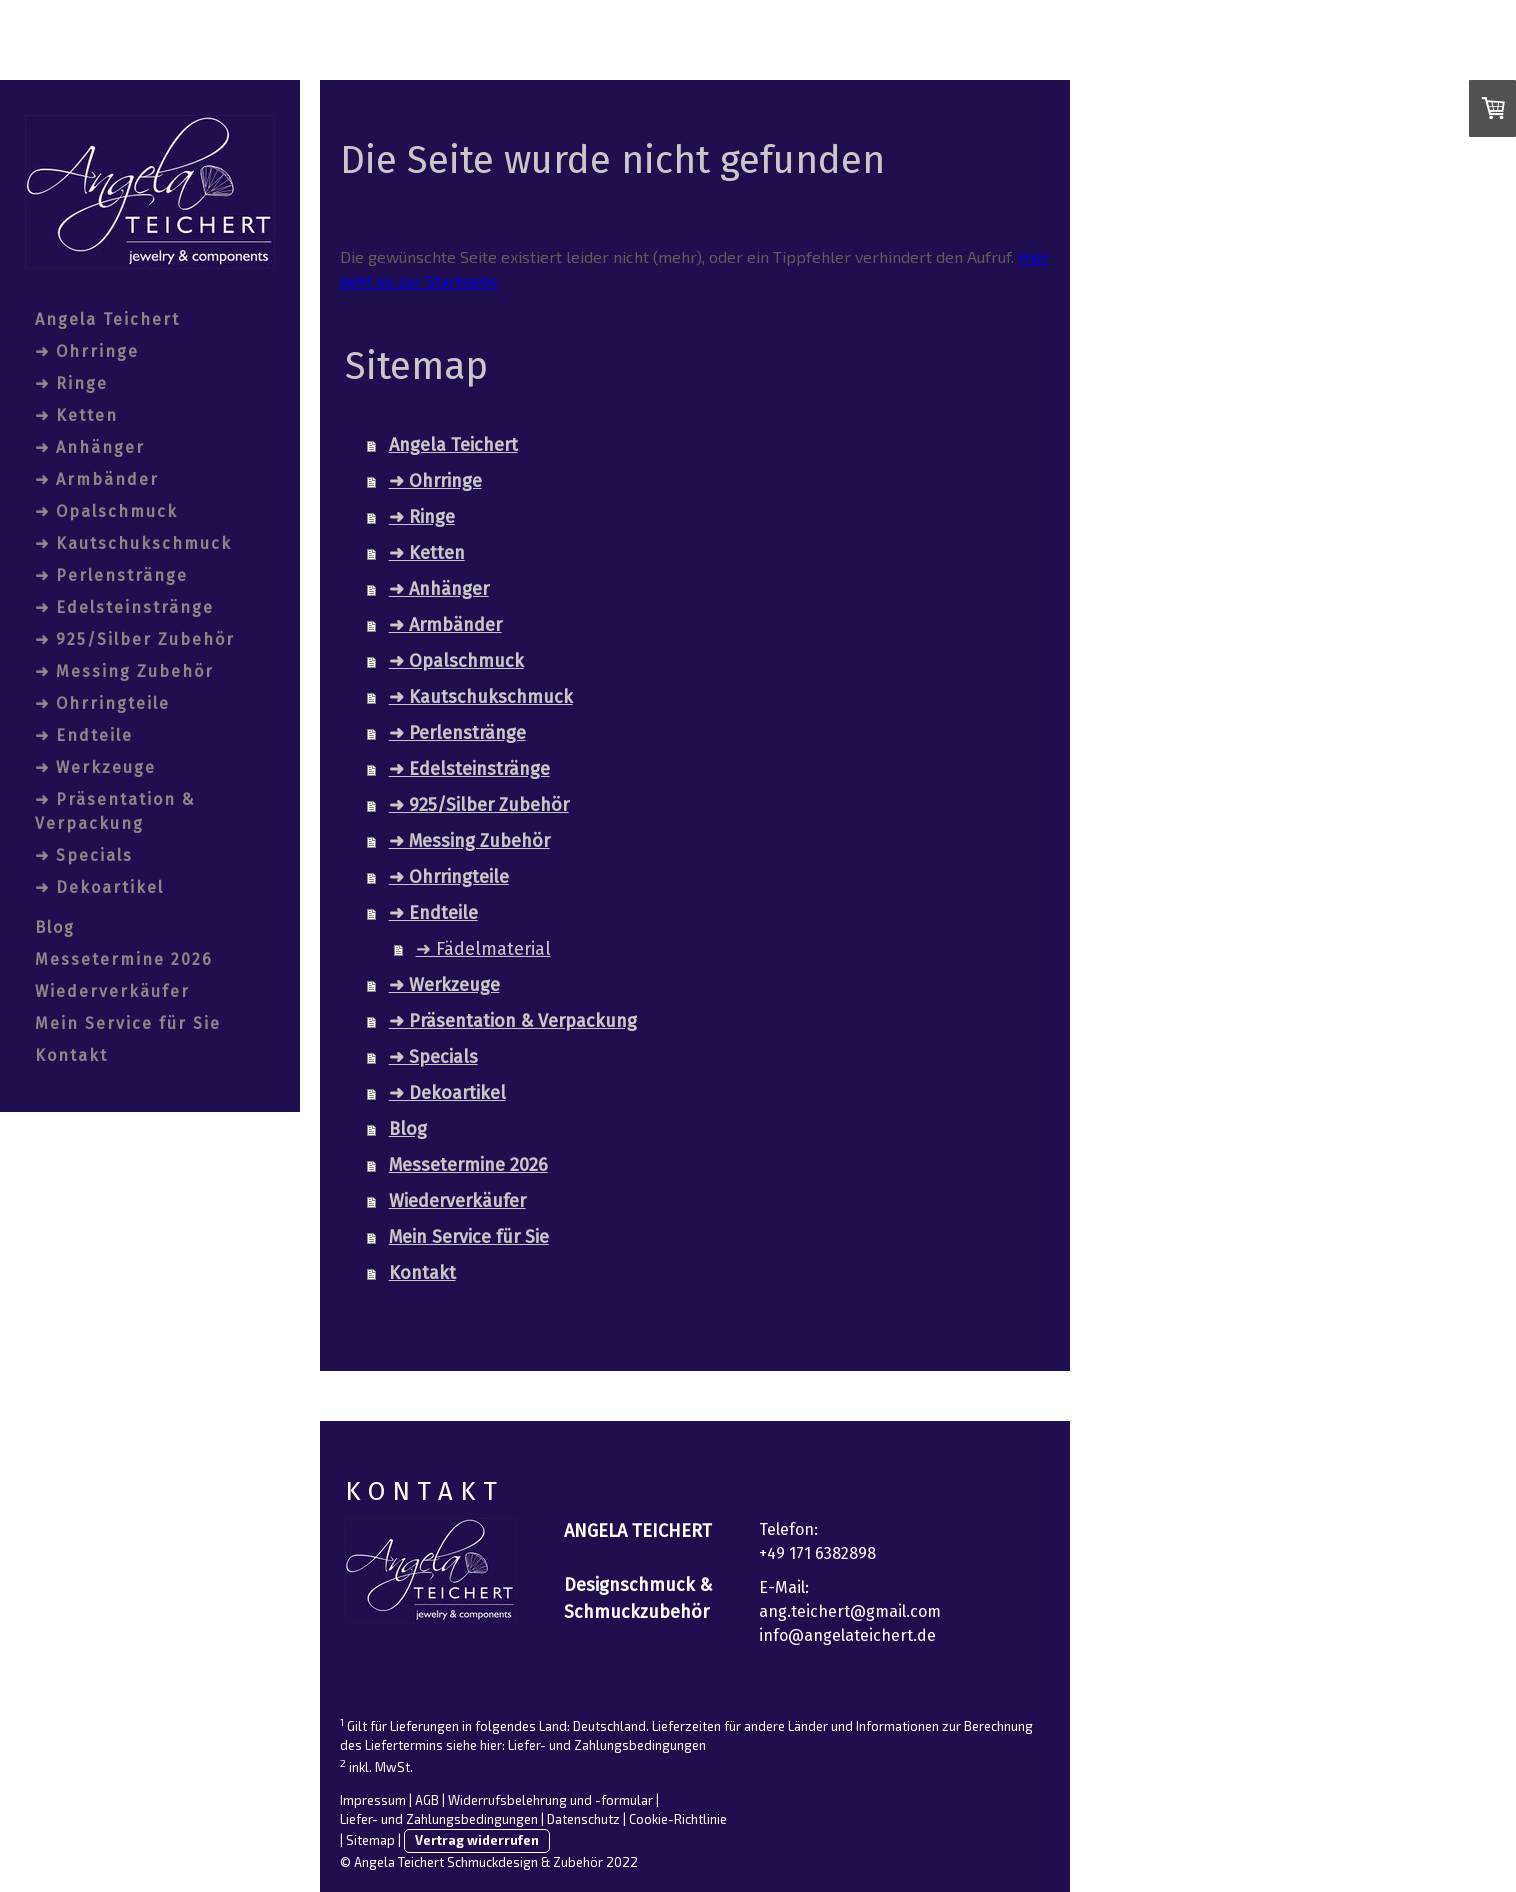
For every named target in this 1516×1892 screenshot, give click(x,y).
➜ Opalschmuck (106, 511)
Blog (55, 927)
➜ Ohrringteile (102, 703)
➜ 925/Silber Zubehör (135, 639)
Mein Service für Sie (128, 1023)
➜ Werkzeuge (95, 767)
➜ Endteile (84, 735)
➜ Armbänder (97, 479)
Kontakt (71, 1055)
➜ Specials (84, 855)
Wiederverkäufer (112, 991)
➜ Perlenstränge (111, 575)
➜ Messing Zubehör (124, 671)
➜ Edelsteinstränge (124, 607)
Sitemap (370, 1840)
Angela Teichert (107, 319)
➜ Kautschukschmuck (133, 543)
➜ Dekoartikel (99, 887)
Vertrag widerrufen (477, 1840)
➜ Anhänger (90, 447)
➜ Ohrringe (87, 351)
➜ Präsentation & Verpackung (115, 811)
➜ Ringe (71, 383)
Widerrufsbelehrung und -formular (550, 1800)
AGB (427, 1800)
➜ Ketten (76, 415)
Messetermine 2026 (124, 959)
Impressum (373, 1800)
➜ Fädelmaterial (483, 949)
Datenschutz (583, 1819)
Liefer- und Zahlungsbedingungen (607, 1745)
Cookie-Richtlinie (678, 1819)
